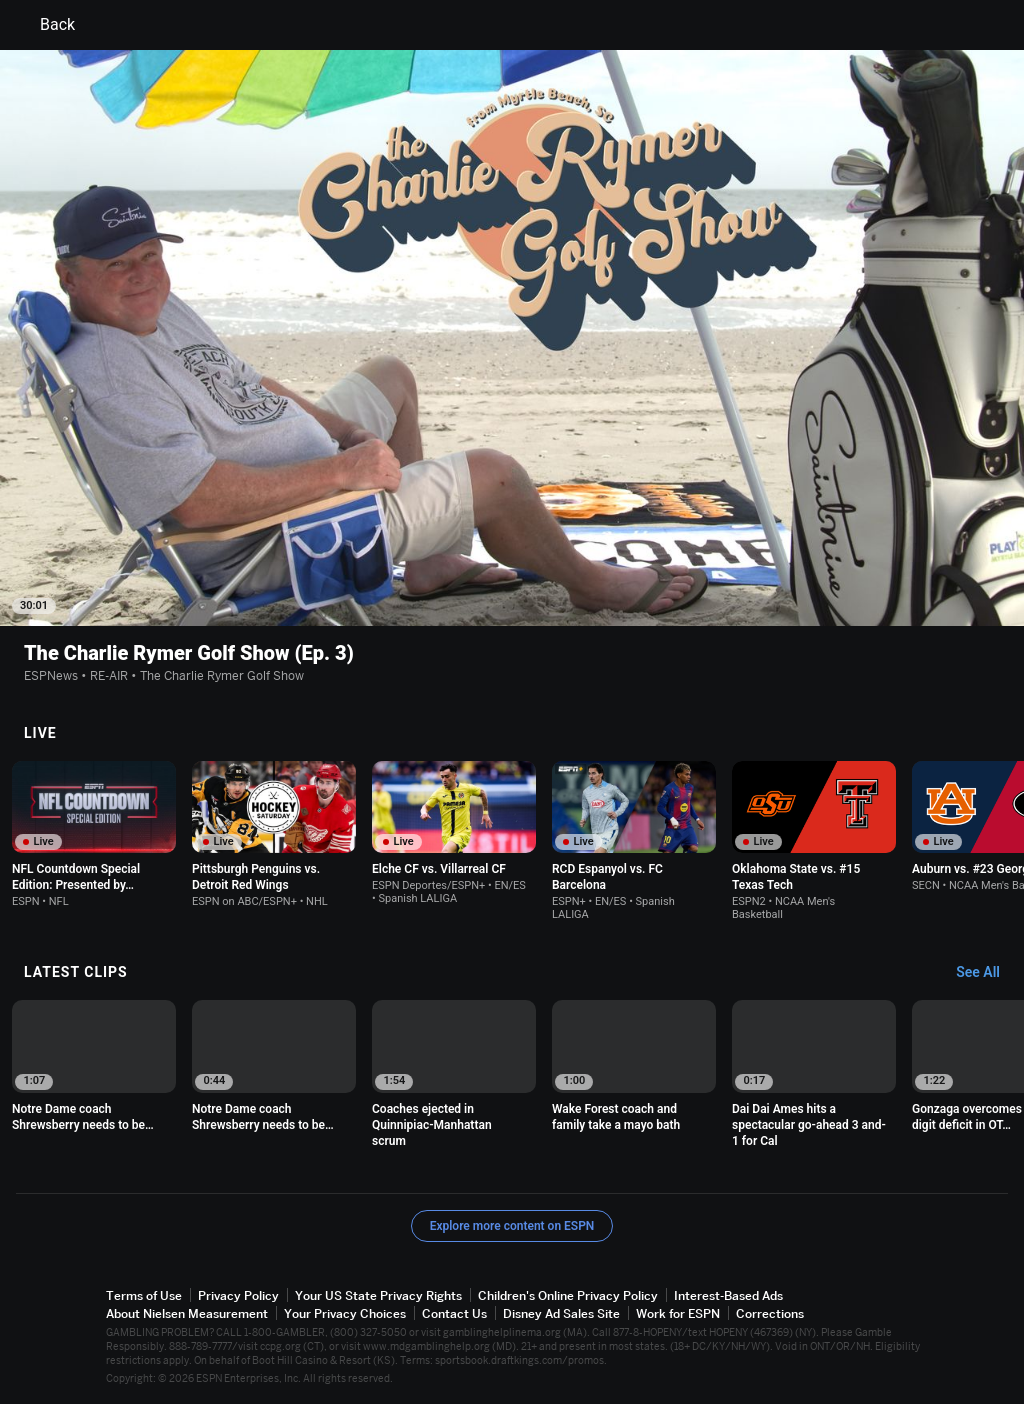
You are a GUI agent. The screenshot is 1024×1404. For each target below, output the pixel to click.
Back (45, 25)
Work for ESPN (678, 1313)
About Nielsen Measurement (187, 1313)
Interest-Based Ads (728, 1295)
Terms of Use (144, 1295)
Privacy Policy (238, 1295)
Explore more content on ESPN (512, 1226)
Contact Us (454, 1313)
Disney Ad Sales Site (561, 1313)
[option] (94, 834)
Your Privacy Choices (345, 1313)
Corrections (770, 1313)
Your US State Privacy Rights (378, 1295)
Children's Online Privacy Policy (568, 1295)
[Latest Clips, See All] (987, 973)
